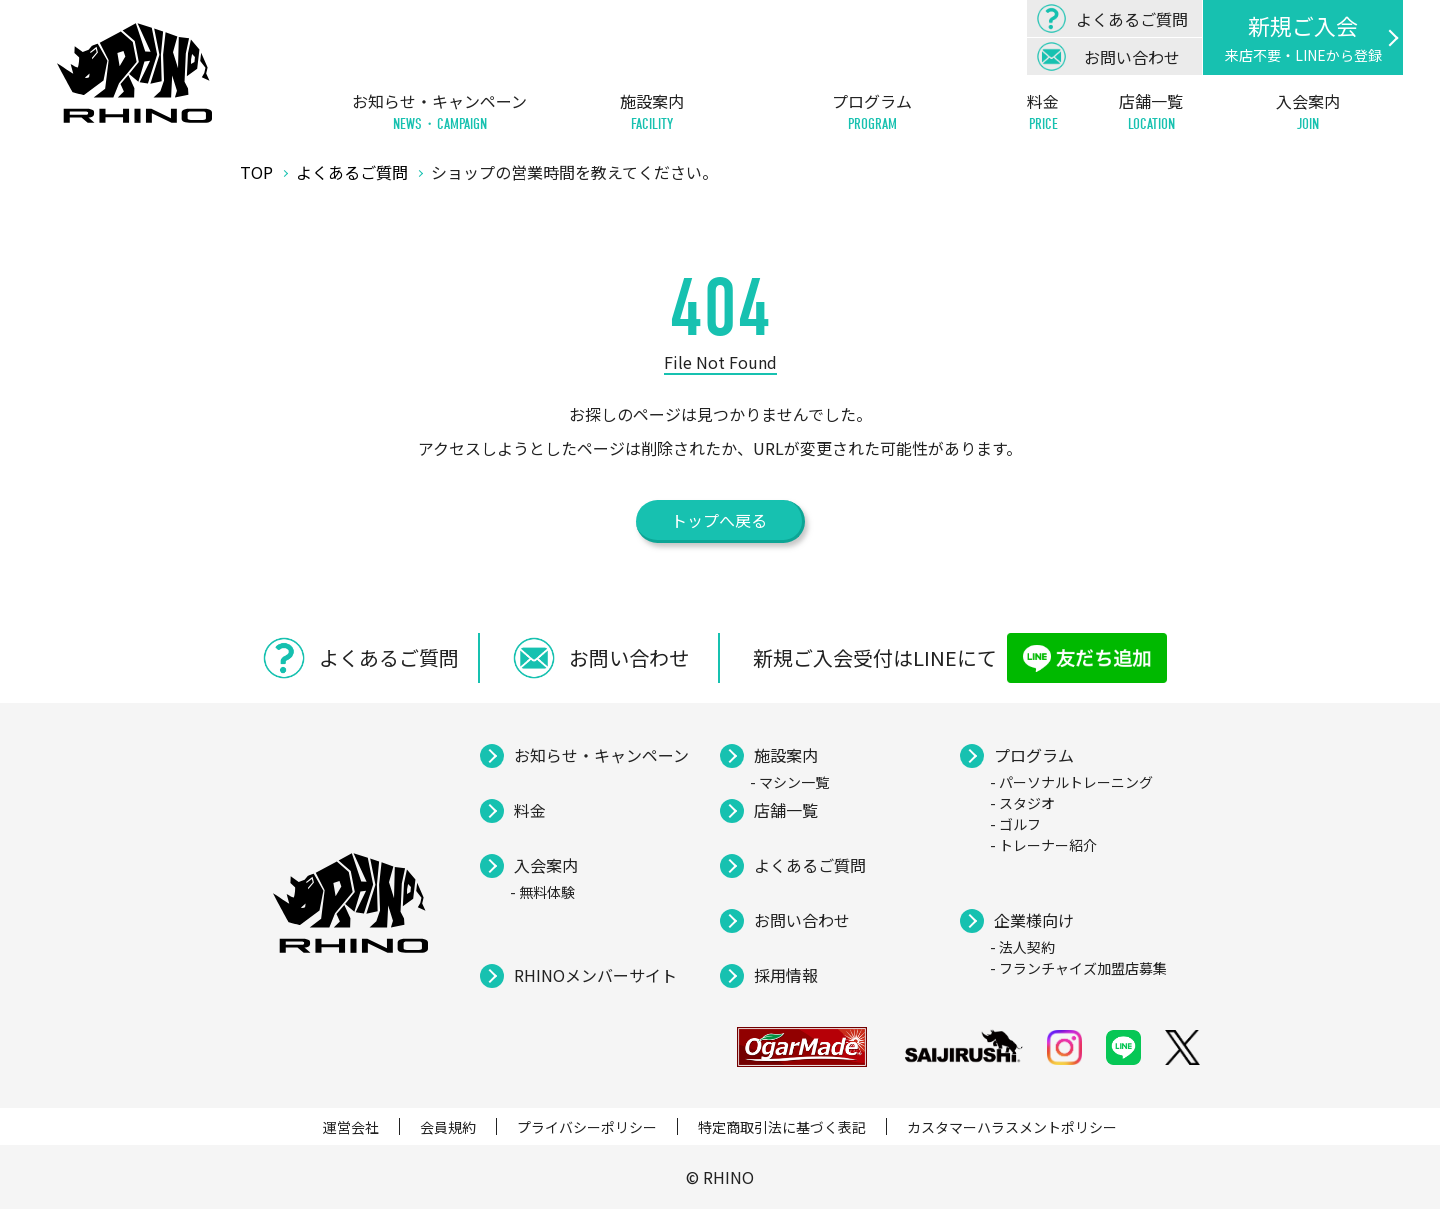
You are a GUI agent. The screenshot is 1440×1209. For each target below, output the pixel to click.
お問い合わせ (802, 920)
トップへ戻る (719, 520)
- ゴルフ (1015, 824)
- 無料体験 (542, 892)
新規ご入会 (1303, 37)
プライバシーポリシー (587, 1127)
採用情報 (786, 975)
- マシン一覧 (789, 782)
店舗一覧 (1151, 112)
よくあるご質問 (810, 865)
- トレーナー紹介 (1043, 845)
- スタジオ (1022, 803)
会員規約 (448, 1127)
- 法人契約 (1022, 947)
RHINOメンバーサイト (595, 975)
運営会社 (351, 1127)
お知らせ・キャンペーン (439, 112)
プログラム (872, 112)
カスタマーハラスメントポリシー (1012, 1127)
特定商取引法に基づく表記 (782, 1127)
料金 (1043, 112)
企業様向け (1034, 920)
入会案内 (1308, 112)
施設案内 (652, 112)
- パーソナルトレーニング (1071, 782)
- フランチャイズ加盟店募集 (1078, 968)
